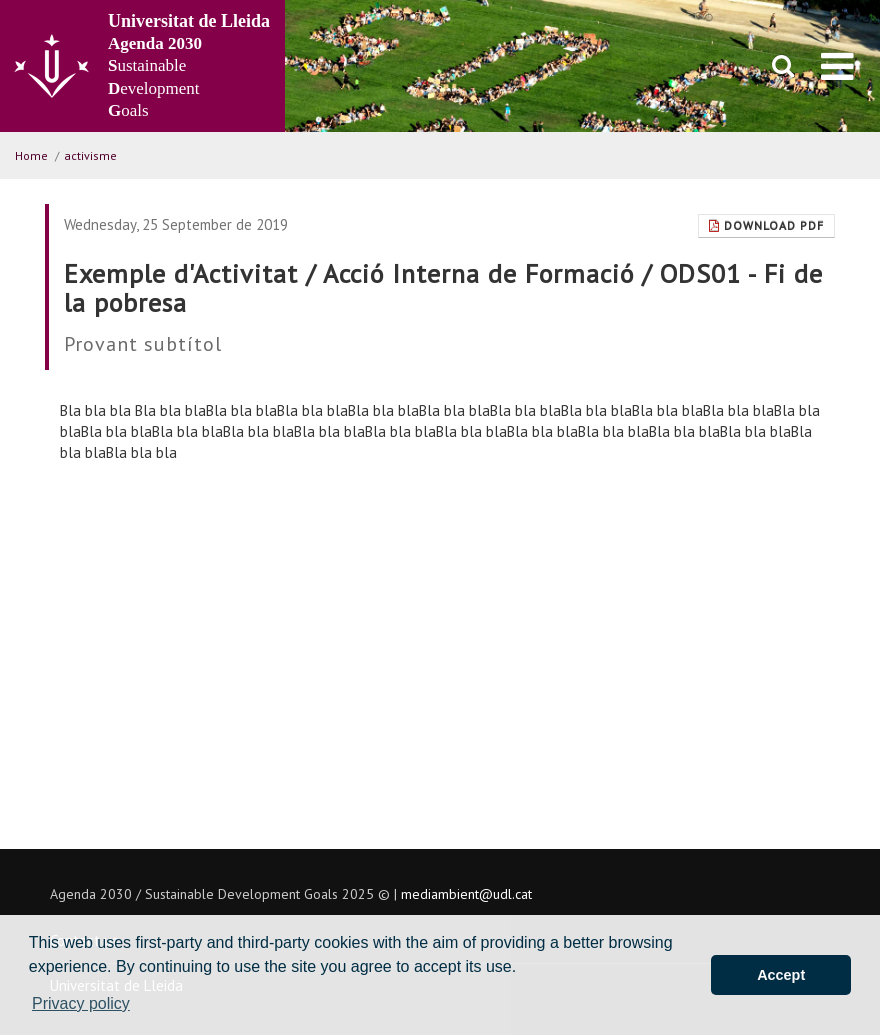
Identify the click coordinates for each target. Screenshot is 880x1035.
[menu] (837, 66)
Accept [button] (781, 975)
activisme (90, 155)
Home (31, 155)
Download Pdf (766, 225)
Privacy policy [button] (81, 1003)
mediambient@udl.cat (466, 894)
